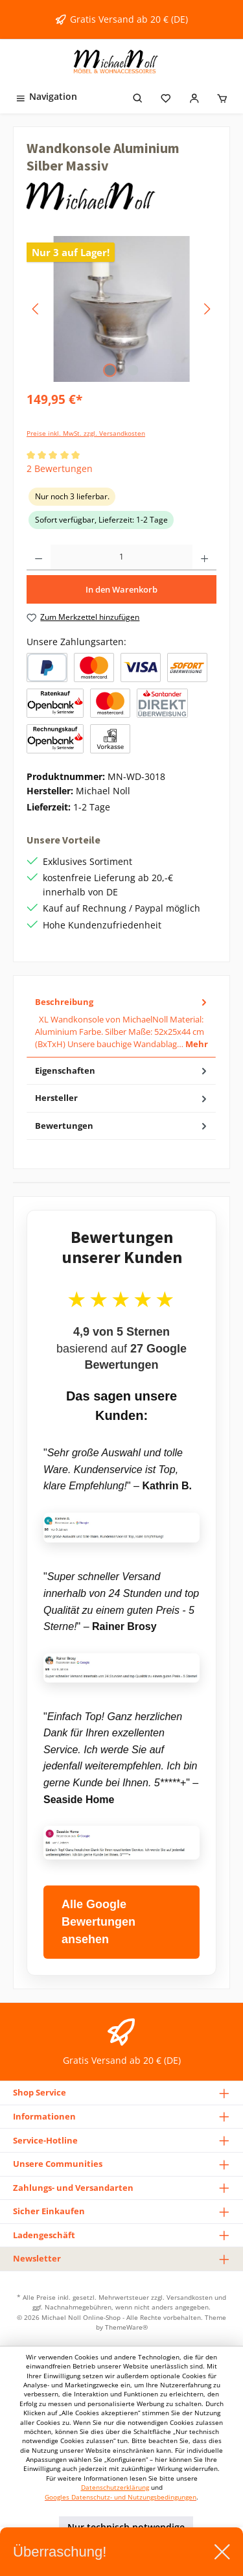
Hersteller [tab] (122, 1098)
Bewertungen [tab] (122, 1126)
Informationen (44, 2116)
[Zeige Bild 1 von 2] (109, 370)
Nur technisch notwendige (126, 2527)
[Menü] (46, 96)
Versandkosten (190, 2297)
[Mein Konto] (194, 96)
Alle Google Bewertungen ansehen (98, 1922)
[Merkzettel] (166, 96)
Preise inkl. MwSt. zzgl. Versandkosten (86, 433)
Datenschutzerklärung (115, 2487)
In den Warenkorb (121, 589)
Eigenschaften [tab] (122, 1071)
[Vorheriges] (36, 309)
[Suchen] (138, 96)
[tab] (121, 1023)
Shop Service (39, 2092)
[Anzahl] (121, 558)
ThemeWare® (126, 2327)
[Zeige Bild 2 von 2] (133, 370)
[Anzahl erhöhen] (204, 558)
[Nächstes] (206, 309)
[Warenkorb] (222, 96)
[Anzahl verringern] (39, 558)
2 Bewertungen (60, 468)
